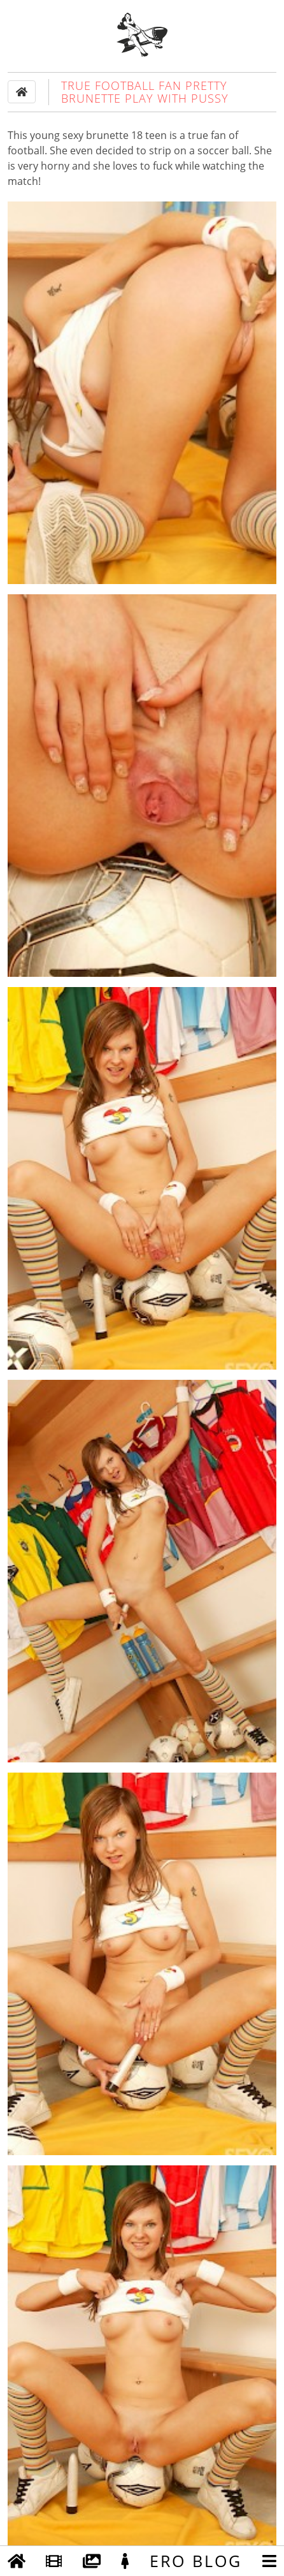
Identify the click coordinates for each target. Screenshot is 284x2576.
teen (156, 135)
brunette (107, 135)
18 (137, 135)
